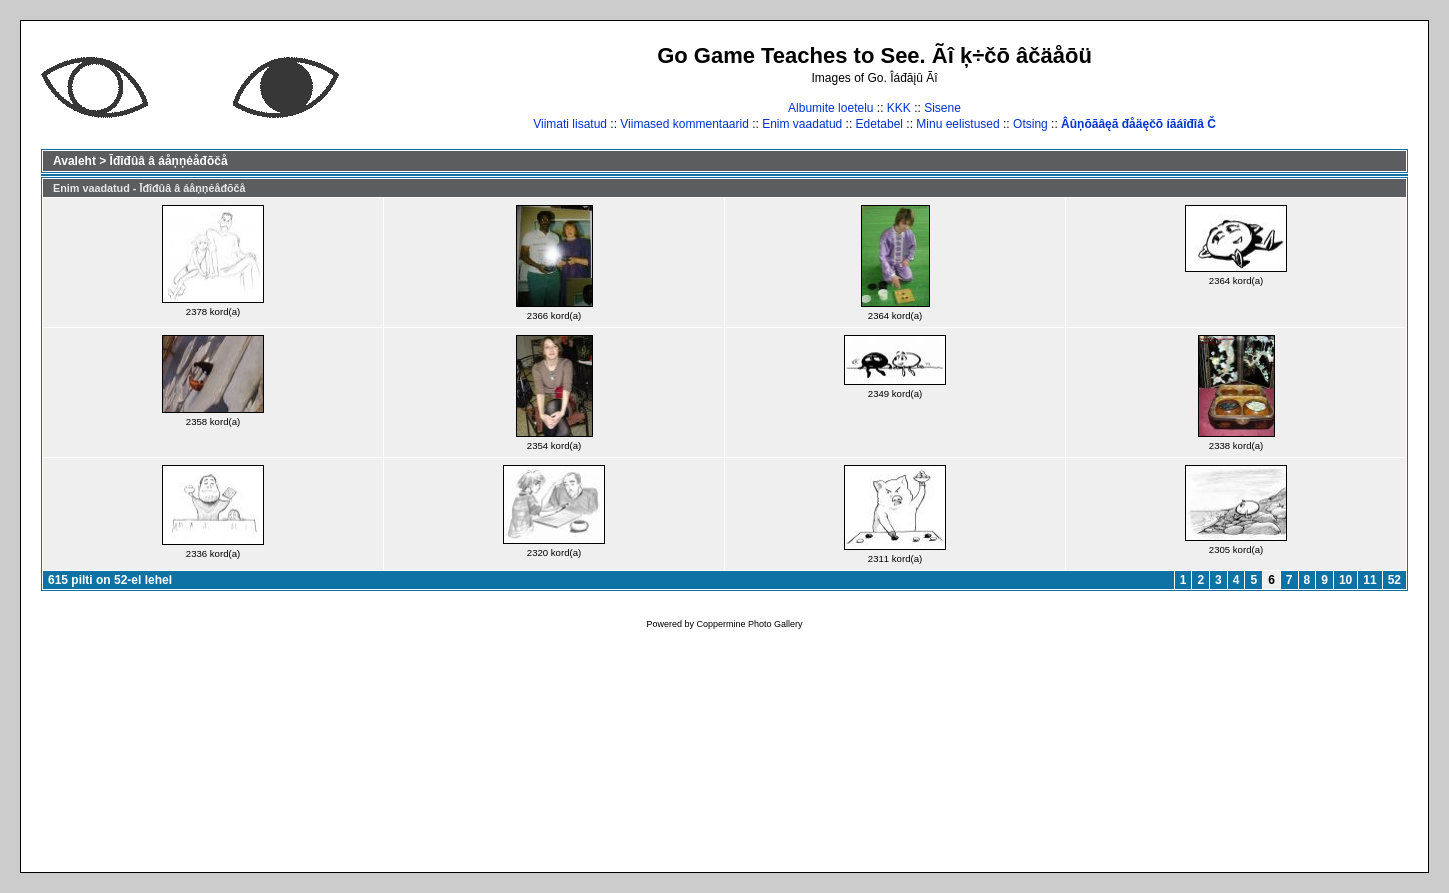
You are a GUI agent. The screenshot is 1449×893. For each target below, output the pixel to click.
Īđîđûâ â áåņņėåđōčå (169, 161)
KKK (899, 108)
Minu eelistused (957, 124)
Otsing (1030, 124)
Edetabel (879, 124)
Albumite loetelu (830, 108)
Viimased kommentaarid (684, 124)
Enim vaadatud (802, 124)
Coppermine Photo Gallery (749, 624)
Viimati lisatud (570, 124)
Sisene (942, 108)
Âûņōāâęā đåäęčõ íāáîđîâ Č (1138, 124)
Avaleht (74, 161)
